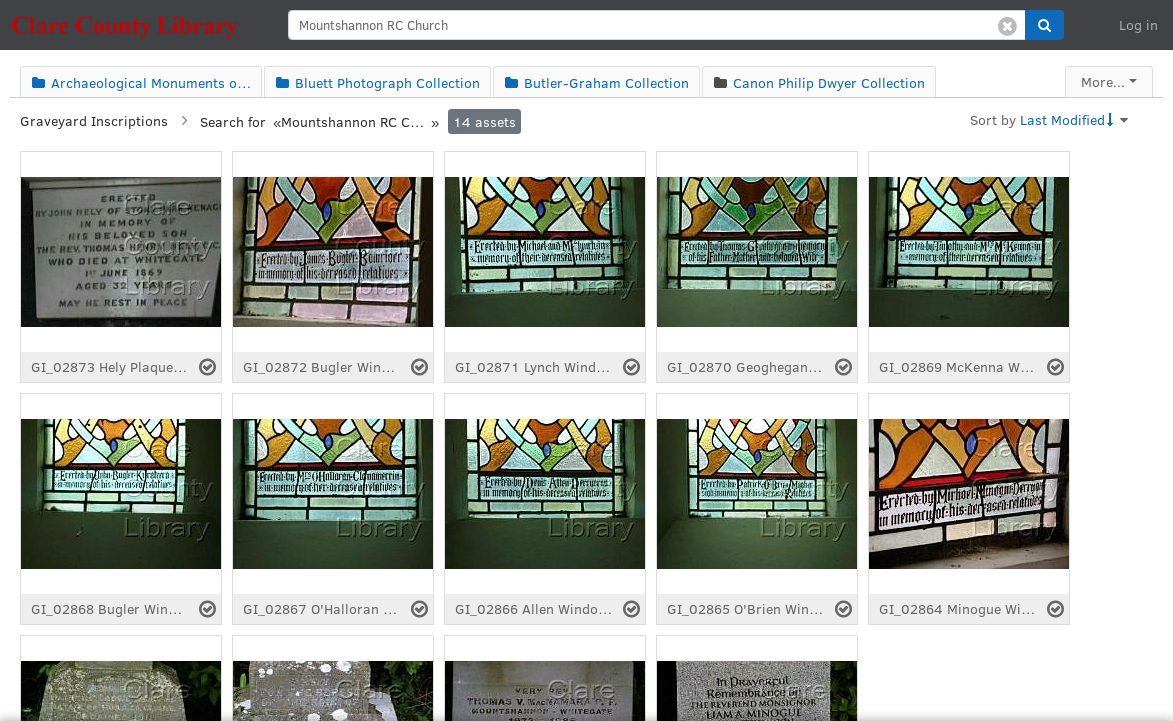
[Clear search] (1007, 25)
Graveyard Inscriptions (94, 120)
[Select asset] (207, 367)
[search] (657, 25)
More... (1103, 81)
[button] (1044, 25)
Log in (1138, 24)
